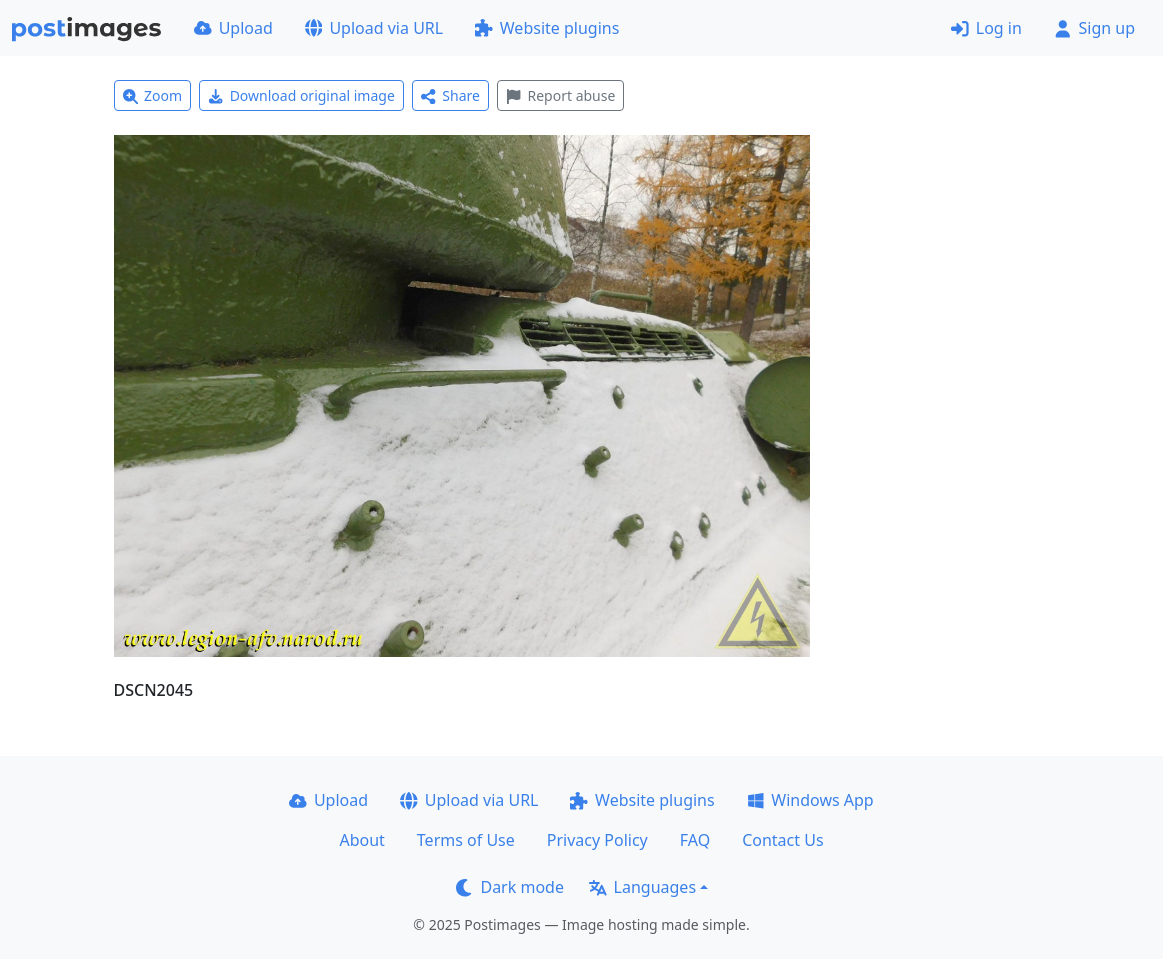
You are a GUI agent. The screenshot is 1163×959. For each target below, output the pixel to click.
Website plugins (547, 28)
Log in (986, 28)
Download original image (301, 95)
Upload (233, 28)
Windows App (810, 800)
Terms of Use (466, 840)
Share (450, 95)
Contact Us (782, 840)
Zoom (153, 95)
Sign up (1094, 28)
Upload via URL (374, 28)
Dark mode (510, 887)
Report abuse (560, 95)
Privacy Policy (597, 840)
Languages (642, 887)
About (361, 840)
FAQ (695, 840)
